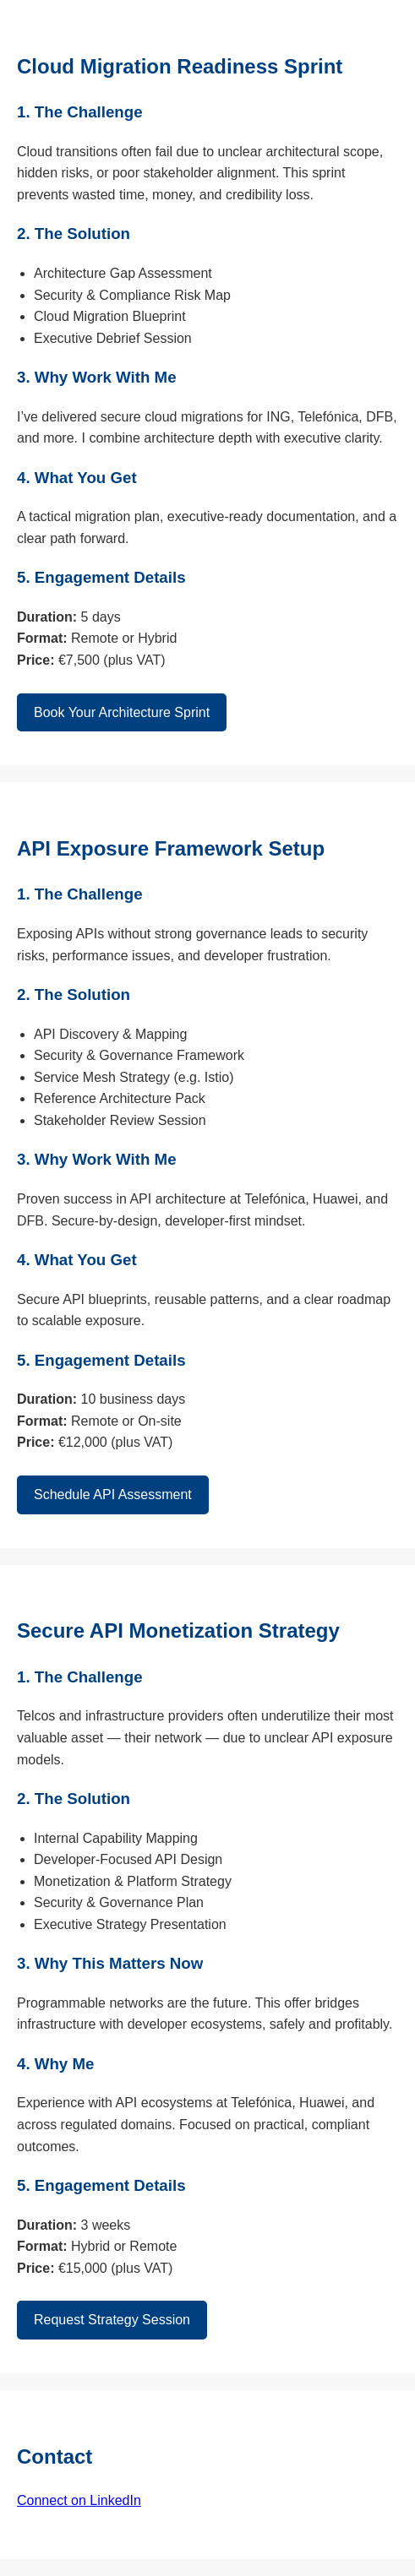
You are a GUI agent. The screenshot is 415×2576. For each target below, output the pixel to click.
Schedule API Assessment (113, 1494)
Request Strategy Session (112, 2319)
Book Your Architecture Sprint (122, 712)
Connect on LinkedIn (79, 2500)
